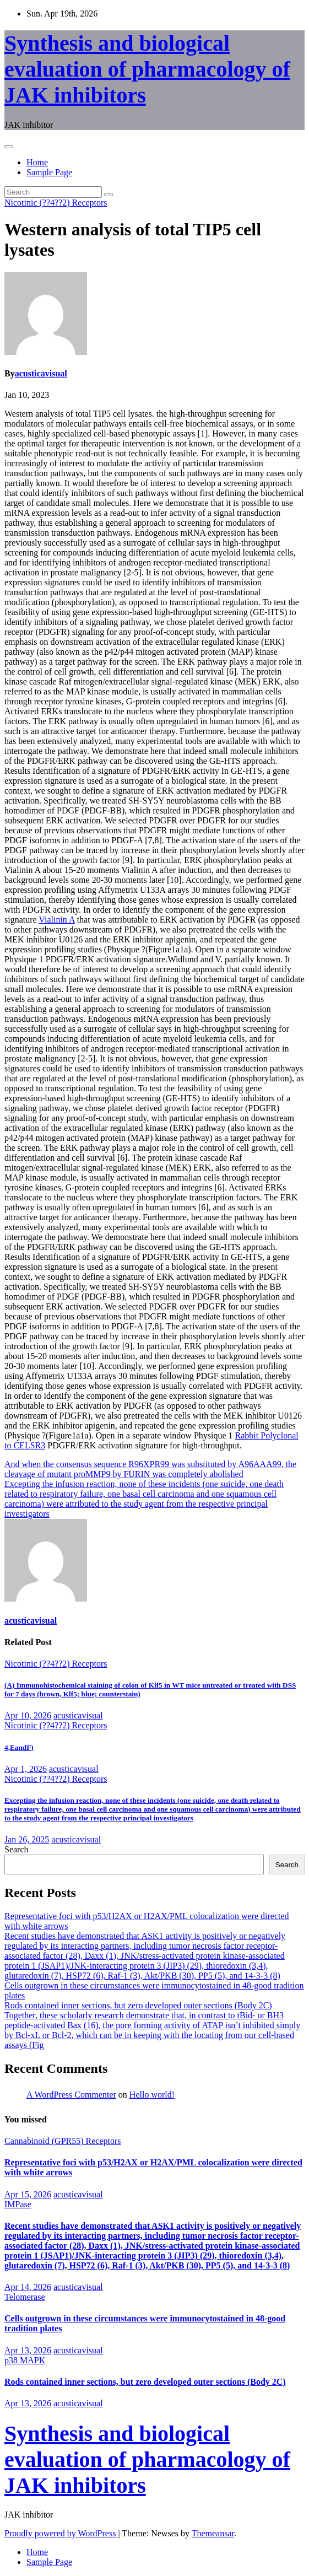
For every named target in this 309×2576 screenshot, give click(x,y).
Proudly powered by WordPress (61, 2533)
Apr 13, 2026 (27, 2350)
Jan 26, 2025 (26, 1839)
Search (16, 1849)
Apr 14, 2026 (27, 2287)
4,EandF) (19, 1747)
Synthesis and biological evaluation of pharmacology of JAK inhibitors (147, 69)
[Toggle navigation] (8, 146)
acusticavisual (41, 373)
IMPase (17, 2204)
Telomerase (24, 2297)
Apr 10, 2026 (27, 1715)
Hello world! (152, 2094)
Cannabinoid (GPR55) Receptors (62, 2141)
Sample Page (49, 172)
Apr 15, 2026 (27, 2194)
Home (37, 162)
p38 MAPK (24, 2360)
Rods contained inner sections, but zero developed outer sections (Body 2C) (138, 2005)
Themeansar (213, 2533)
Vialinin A (56, 919)
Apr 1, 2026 (25, 1769)
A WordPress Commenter (71, 2094)
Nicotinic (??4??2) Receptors (55, 202)
